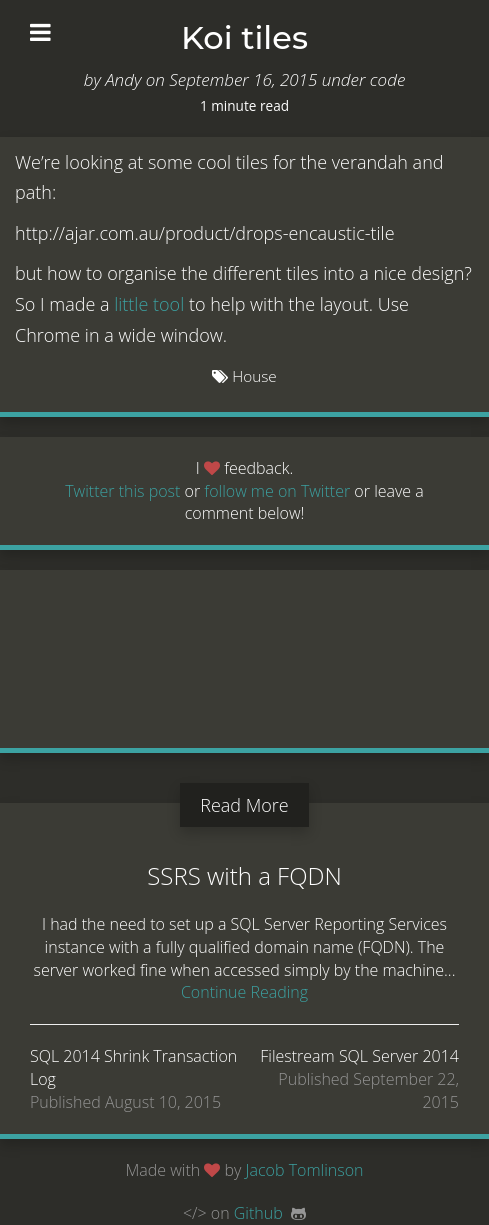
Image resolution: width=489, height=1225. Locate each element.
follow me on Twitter (279, 491)
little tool (149, 304)
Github (258, 1213)
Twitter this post (122, 491)
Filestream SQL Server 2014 (359, 1056)
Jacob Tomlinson (305, 1170)
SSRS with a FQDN (244, 875)
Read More (244, 805)
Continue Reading (244, 992)
